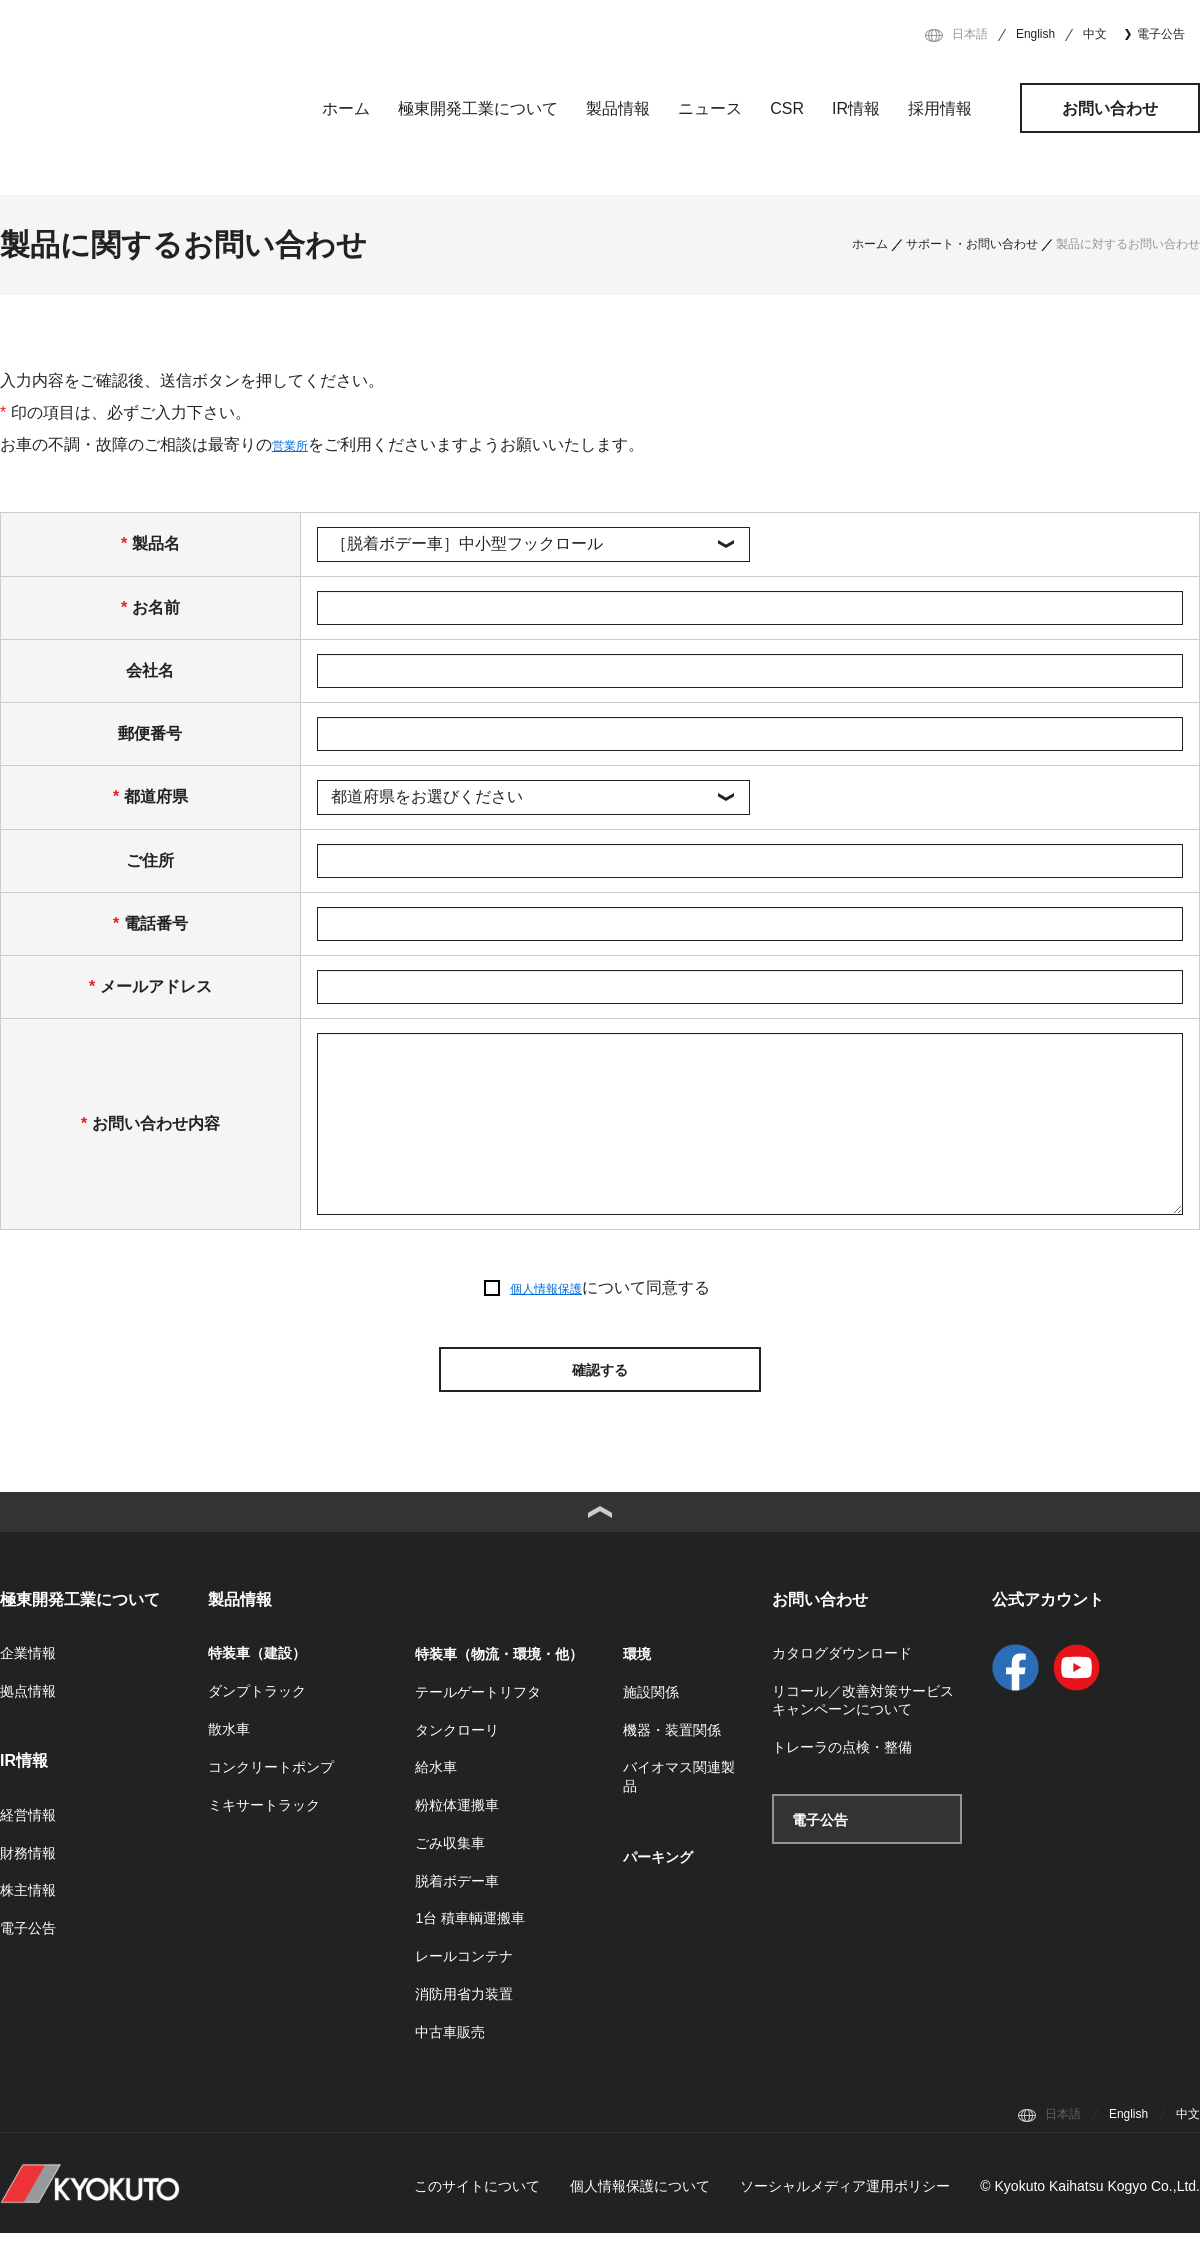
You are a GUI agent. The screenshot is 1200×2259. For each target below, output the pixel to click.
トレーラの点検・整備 (842, 1774)
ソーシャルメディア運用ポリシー (845, 2212)
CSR (787, 108)
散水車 (229, 1755)
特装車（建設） (257, 1680)
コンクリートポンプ (271, 1793)
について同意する (610, 1289)
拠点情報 (28, 1718)
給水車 (436, 1794)
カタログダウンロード (842, 1680)
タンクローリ (457, 1756)
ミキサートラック (264, 1831)
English (1035, 34)
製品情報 (618, 108)
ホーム (346, 108)
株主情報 (28, 1917)
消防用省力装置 (464, 2020)
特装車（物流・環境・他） (499, 1680)
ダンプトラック (257, 1718)
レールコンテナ (464, 1983)
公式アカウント (1048, 1625)
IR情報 (856, 108)
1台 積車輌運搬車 (470, 1945)
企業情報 (28, 1680)
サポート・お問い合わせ (972, 244)
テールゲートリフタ (478, 1718)
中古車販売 (450, 2058)
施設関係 (651, 1718)
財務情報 (28, 1879)
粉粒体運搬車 (457, 1831)
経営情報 (28, 1841)
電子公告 (1161, 34)
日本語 (970, 34)
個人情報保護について (640, 2212)
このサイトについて (477, 2212)
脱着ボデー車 (457, 1907)
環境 (637, 1680)
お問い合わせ (1110, 108)
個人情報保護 (546, 1288)
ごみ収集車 (450, 1869)
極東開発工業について (478, 108)
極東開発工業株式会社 (136, 104)
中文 (1095, 34)
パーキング (658, 1883)
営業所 (296, 444)
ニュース (710, 108)
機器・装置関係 (672, 1756)
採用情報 (940, 108)
